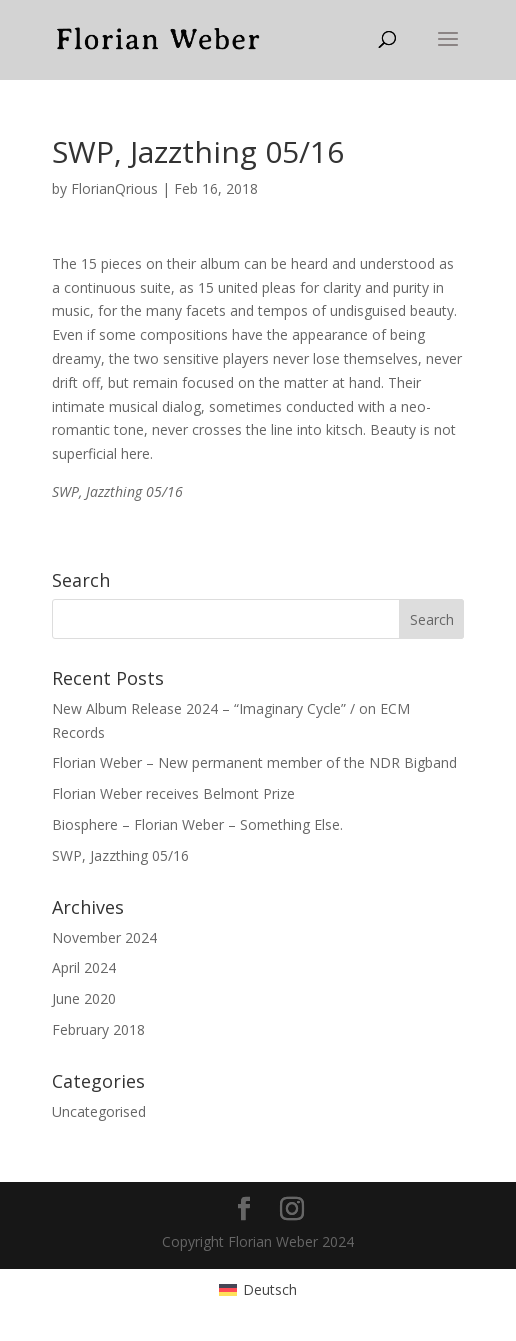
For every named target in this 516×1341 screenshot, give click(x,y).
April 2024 (84, 967)
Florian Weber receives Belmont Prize (173, 793)
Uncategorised (99, 1111)
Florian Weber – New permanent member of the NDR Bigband (254, 762)
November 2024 (104, 937)
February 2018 (98, 1029)
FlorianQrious (114, 188)
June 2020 (84, 998)
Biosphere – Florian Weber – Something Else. (197, 824)
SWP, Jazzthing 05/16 (120, 855)
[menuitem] (258, 1290)
